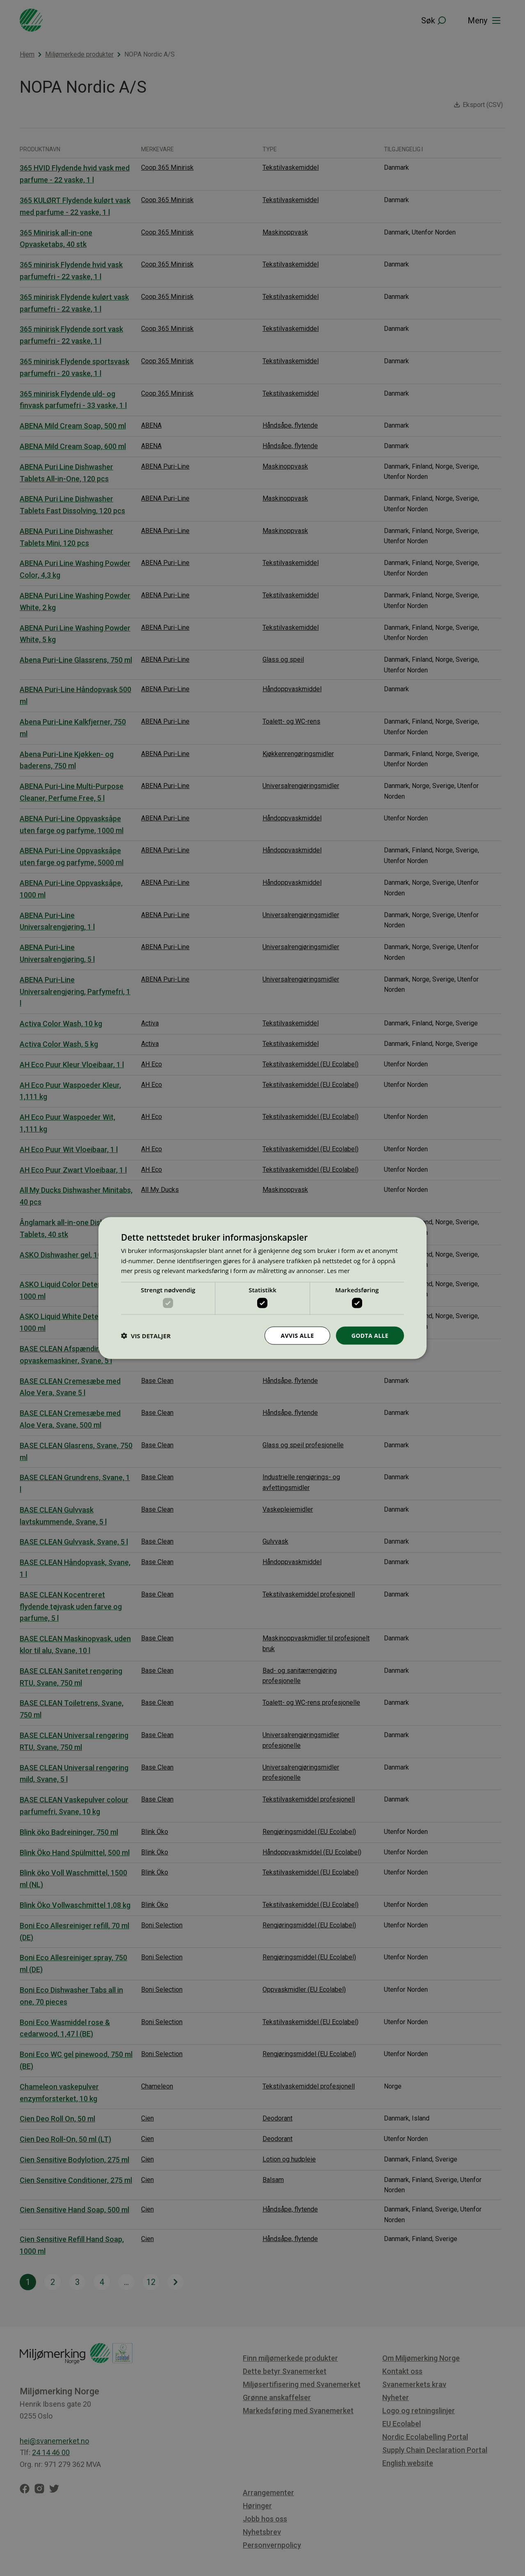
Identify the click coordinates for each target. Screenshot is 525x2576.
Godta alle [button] (370, 1335)
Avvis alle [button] (297, 1335)
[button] (146, 1335)
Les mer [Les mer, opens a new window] (338, 1270)
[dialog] (262, 1288)
